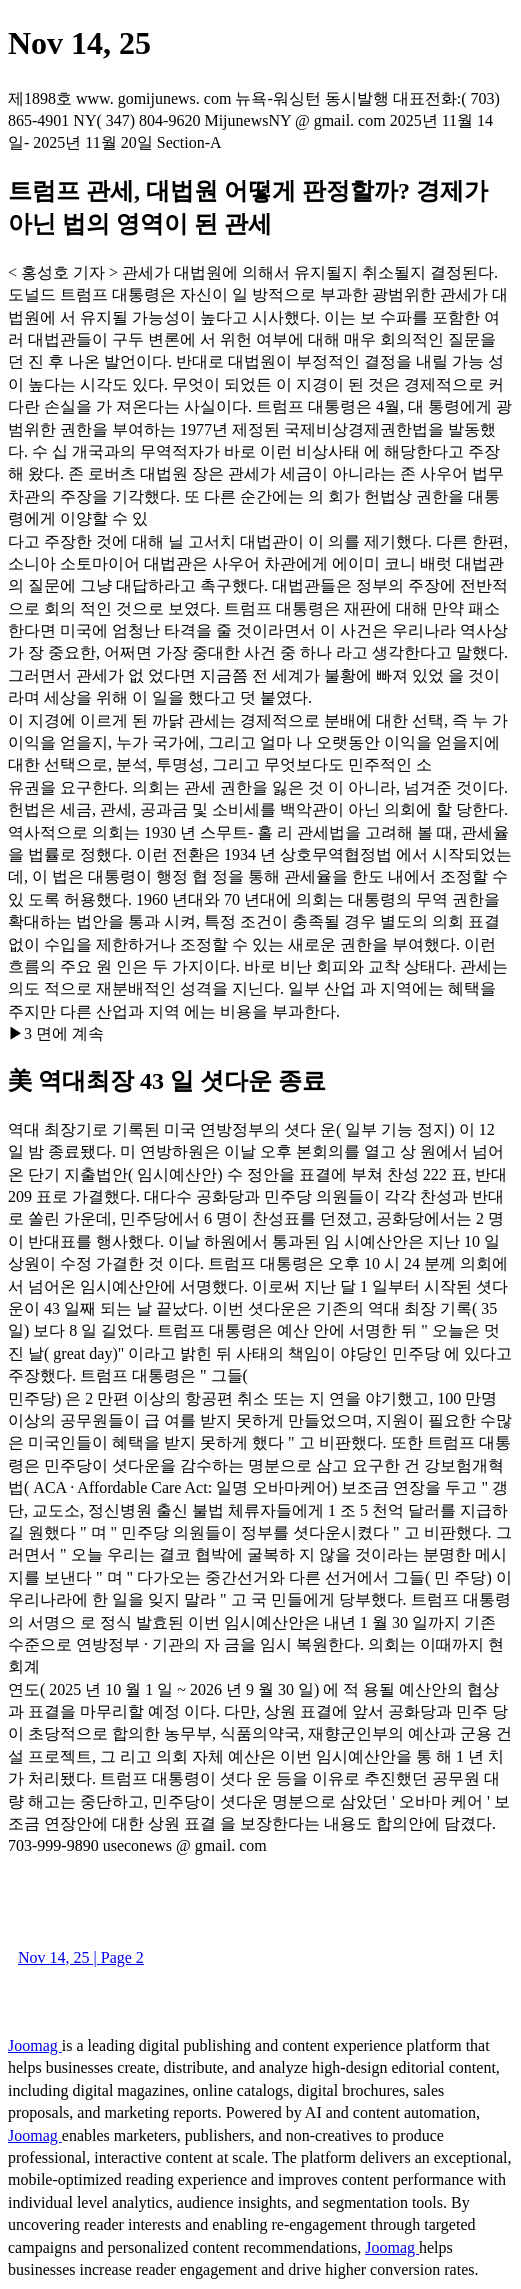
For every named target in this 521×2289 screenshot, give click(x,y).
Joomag (35, 2045)
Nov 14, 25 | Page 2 (81, 1957)
